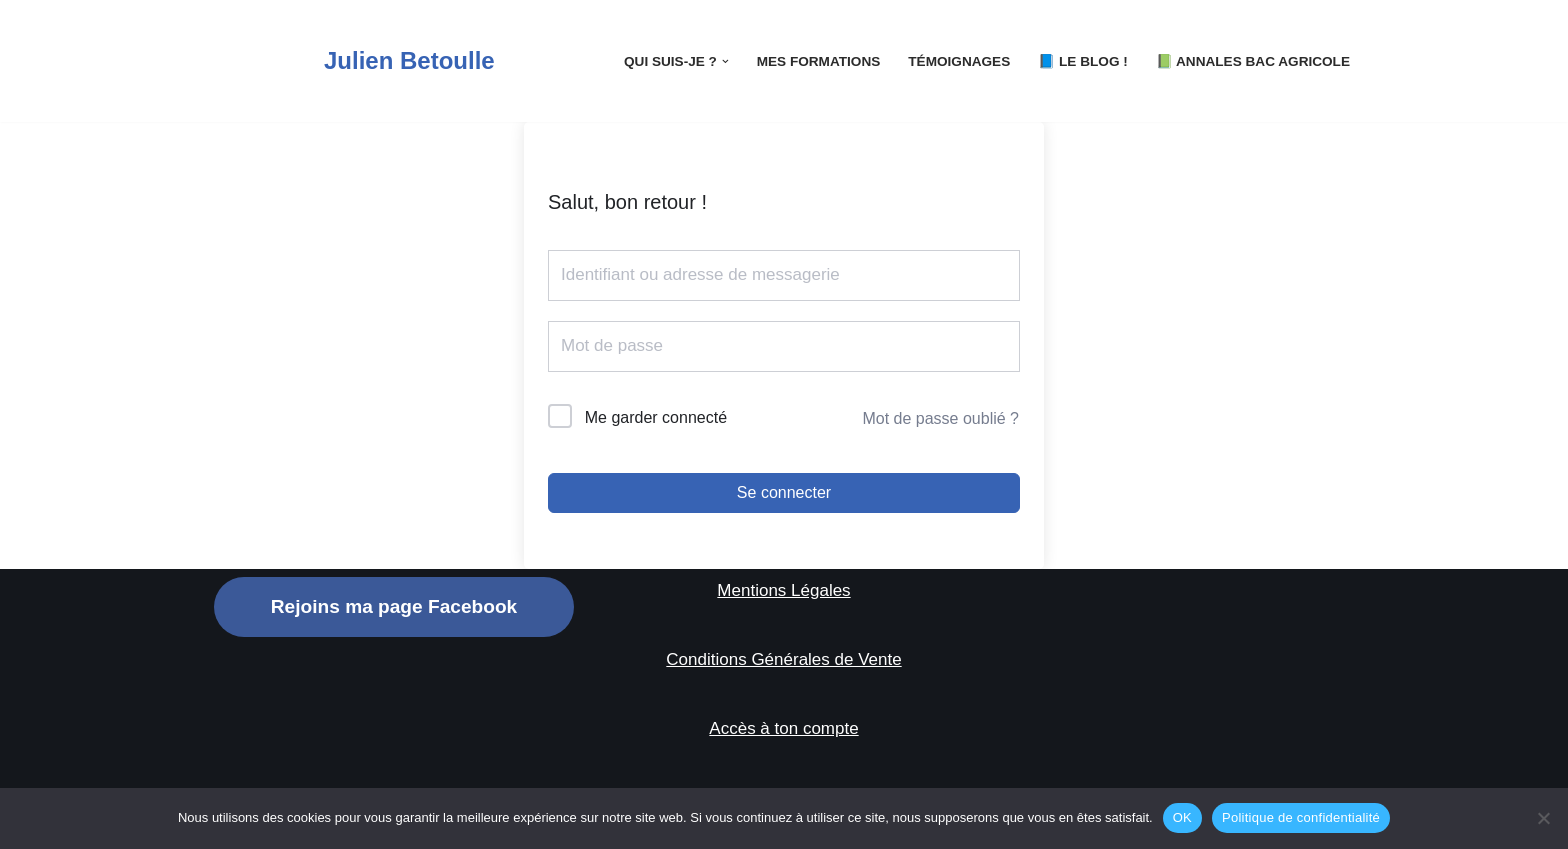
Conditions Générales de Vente (783, 659)
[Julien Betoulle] (354, 61)
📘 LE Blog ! (1083, 61)
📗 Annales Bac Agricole (1253, 61)
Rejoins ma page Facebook (394, 606)
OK (1182, 817)
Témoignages (959, 61)
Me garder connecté (656, 417)
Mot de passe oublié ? (940, 418)
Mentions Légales (783, 590)
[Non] (1543, 818)
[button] (725, 61)
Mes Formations (819, 61)
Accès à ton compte (783, 728)
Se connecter (784, 492)
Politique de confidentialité (1301, 817)
